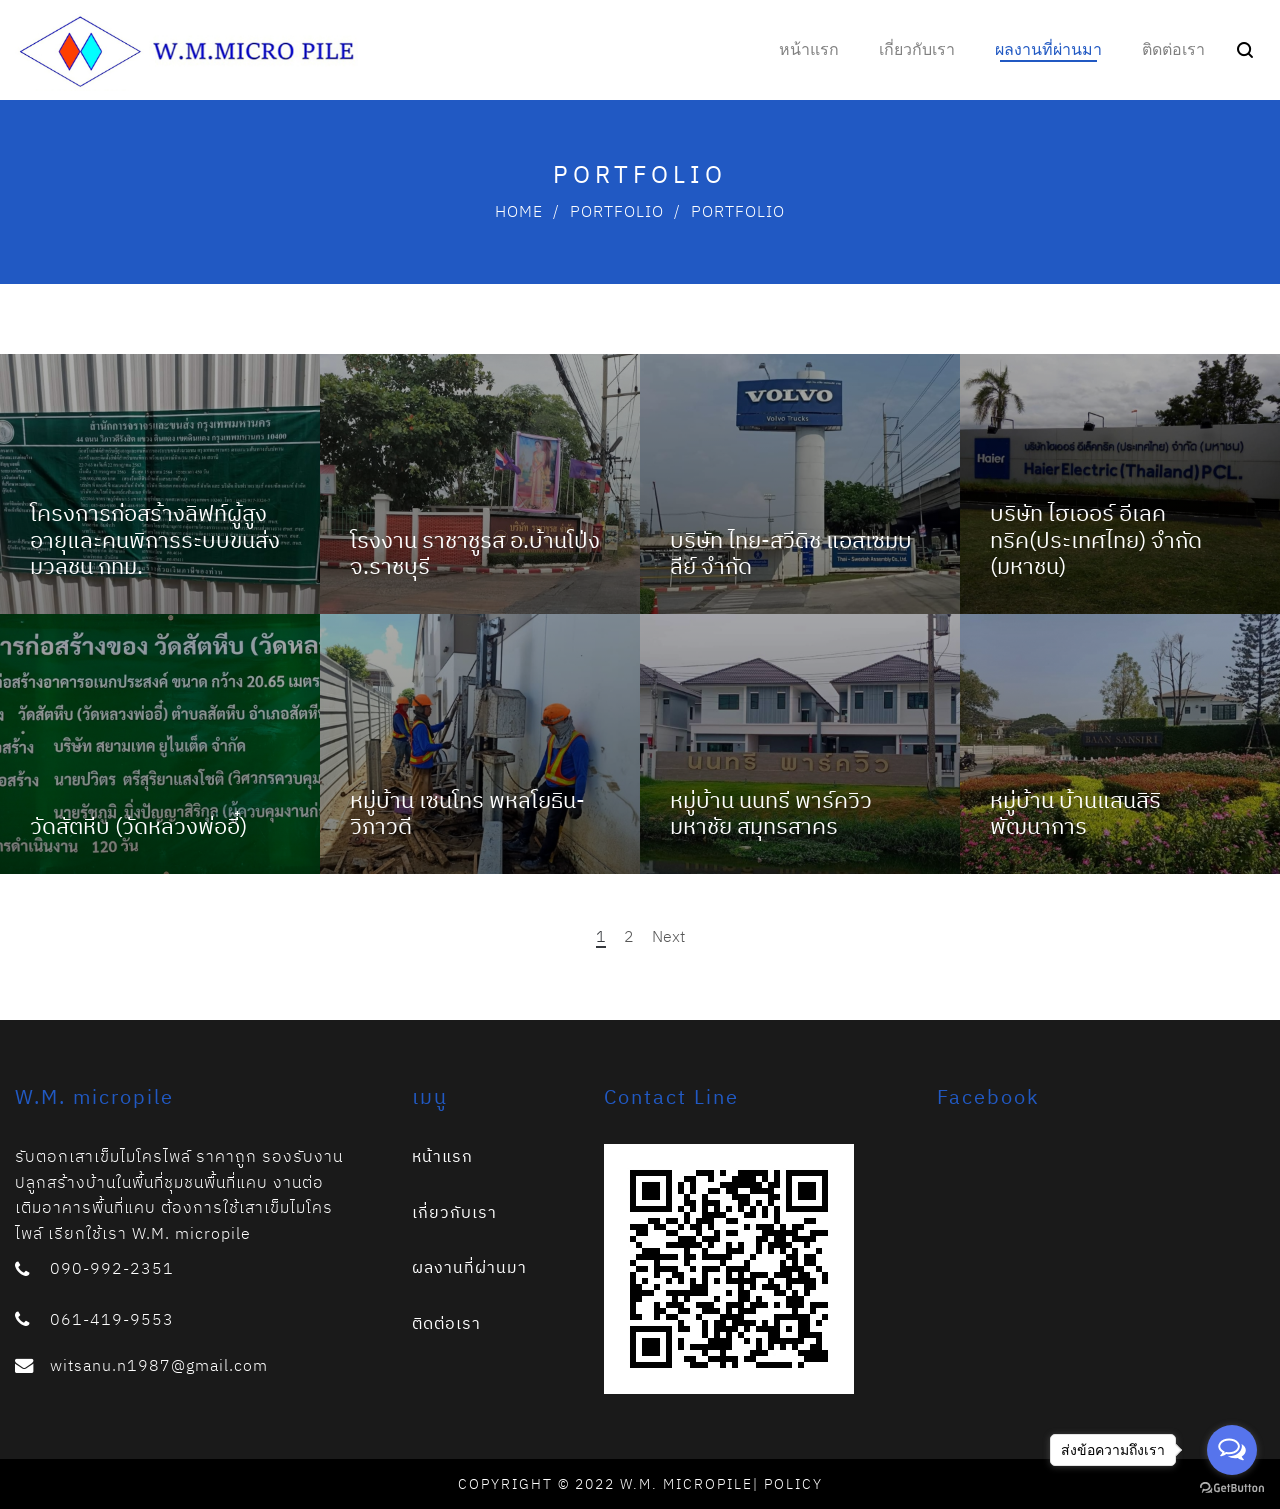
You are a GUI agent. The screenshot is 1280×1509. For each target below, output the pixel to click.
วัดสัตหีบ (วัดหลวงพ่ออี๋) (138, 825)
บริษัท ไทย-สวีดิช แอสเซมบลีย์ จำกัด (791, 552)
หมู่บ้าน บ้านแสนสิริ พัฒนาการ (1075, 812)
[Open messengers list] (1232, 1450)
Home (519, 211)
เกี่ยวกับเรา (454, 1212)
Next (668, 936)
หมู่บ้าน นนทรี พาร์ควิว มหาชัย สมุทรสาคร (771, 812)
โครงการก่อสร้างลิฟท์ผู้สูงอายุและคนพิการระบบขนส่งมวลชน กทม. (155, 539)
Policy (793, 1484)
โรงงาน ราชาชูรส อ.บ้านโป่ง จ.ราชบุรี (475, 552)
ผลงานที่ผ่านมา (469, 1267)
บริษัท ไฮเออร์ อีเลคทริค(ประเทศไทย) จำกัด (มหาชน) (1096, 539)
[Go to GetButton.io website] (1232, 1488)
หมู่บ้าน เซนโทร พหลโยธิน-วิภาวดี (467, 812)
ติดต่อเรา (446, 1323)
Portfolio (617, 211)
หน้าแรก (442, 1156)
